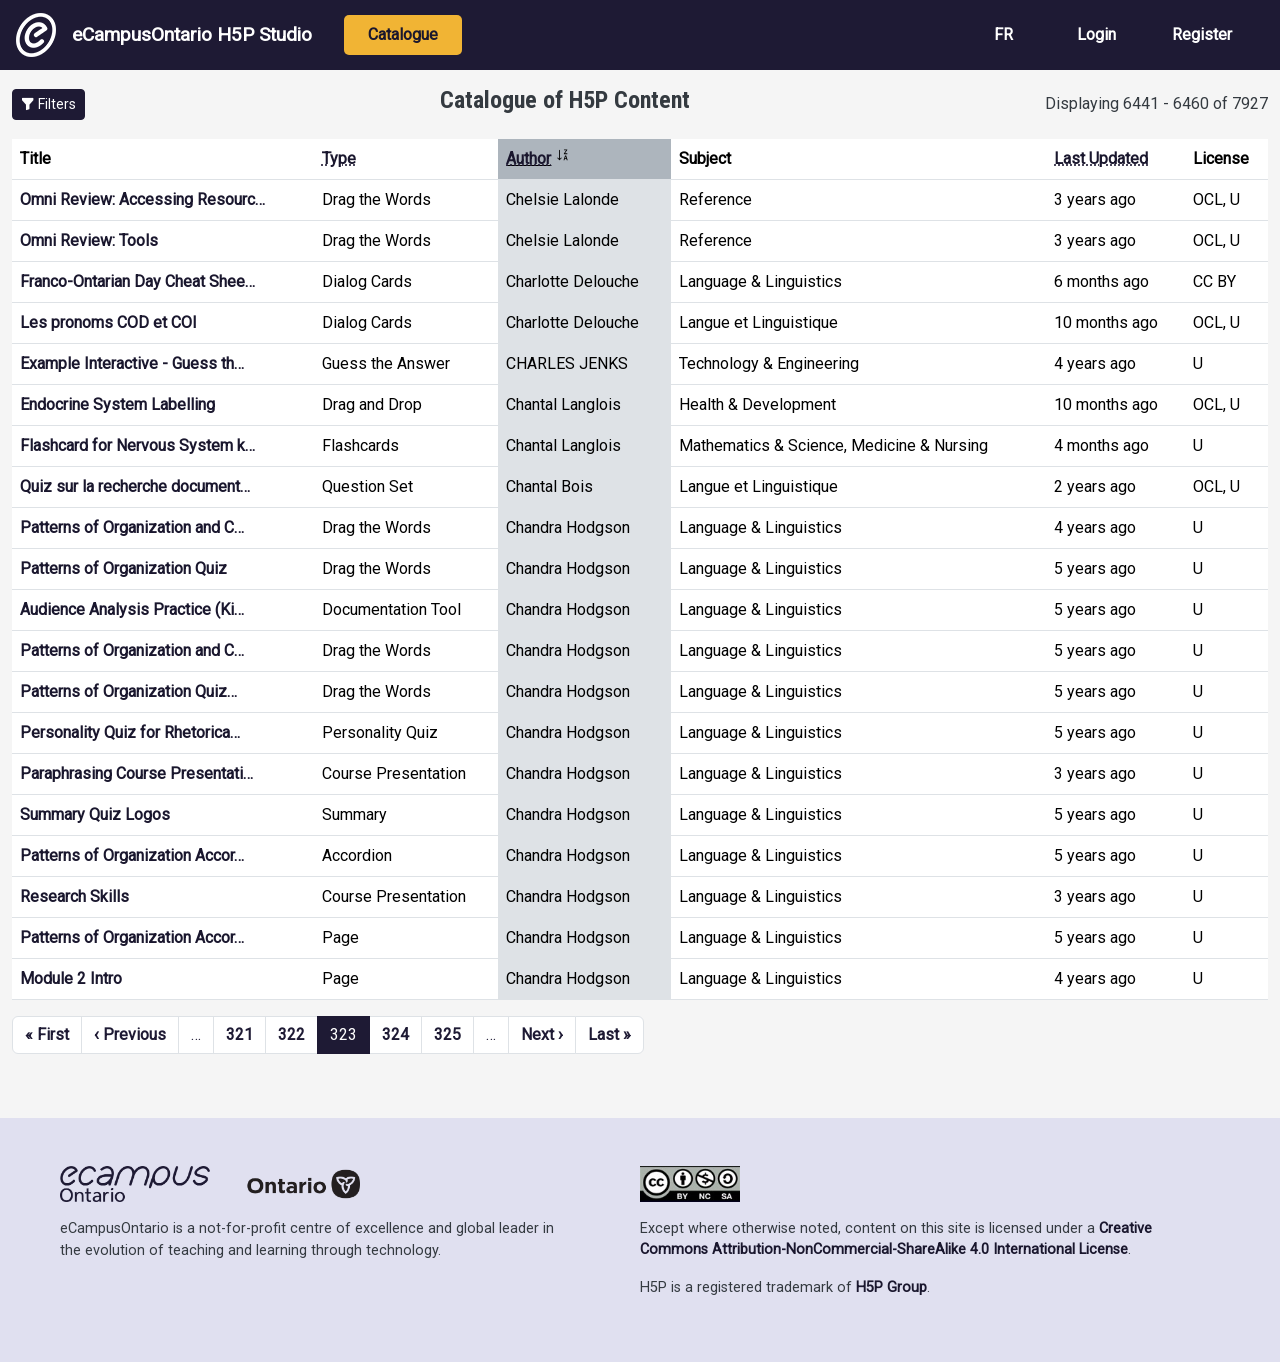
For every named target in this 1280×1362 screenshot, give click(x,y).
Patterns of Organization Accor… (132, 855)
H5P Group (891, 1287)
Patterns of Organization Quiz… (128, 691)
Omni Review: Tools (89, 240)
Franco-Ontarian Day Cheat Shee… (137, 281)
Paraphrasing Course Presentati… (136, 773)
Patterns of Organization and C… (132, 527)
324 (395, 1034)
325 (447, 1034)
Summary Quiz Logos (95, 814)
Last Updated (1101, 158)
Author (538, 158)
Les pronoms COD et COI (108, 322)
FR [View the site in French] (1003, 34)
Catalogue (403, 34)
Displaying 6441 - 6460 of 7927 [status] (1156, 103)
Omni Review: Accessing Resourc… (142, 199)
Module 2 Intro (71, 978)
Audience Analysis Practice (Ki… (132, 609)
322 (291, 1034)
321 (239, 1034)
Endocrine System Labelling (117, 404)
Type (339, 158)
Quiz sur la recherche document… (135, 486)
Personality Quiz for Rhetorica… (130, 732)
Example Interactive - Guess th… (132, 363)
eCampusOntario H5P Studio (164, 35)
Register (1202, 34)
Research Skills (74, 896)
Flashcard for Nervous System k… (137, 445)
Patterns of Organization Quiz (123, 568)
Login (1096, 34)
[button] (48, 104)
